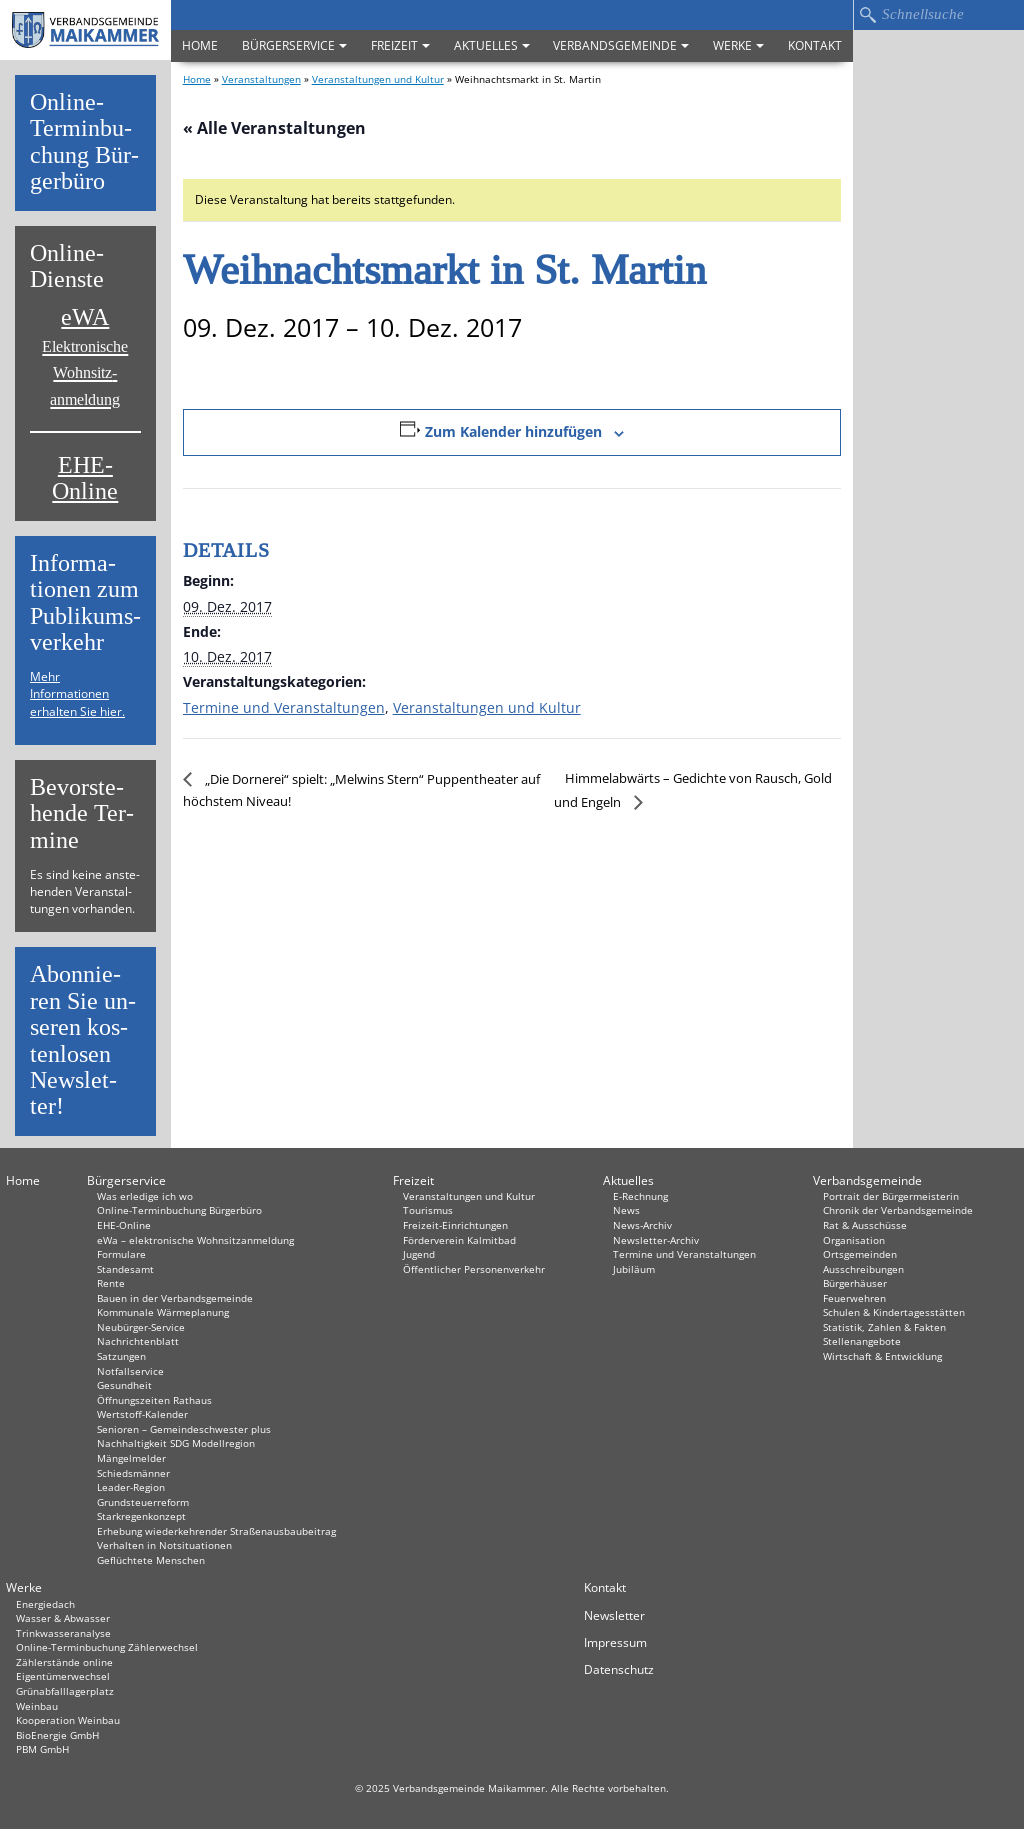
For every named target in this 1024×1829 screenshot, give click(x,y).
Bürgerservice (294, 45)
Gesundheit (124, 1385)
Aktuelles (492, 45)
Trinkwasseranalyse (63, 1633)
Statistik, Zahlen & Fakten (884, 1327)
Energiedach (45, 1604)
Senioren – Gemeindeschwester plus (184, 1429)
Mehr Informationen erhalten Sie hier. (77, 693)
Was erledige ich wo (145, 1196)
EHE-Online (85, 478)
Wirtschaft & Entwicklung (882, 1356)
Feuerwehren (854, 1298)
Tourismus (428, 1210)
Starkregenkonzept (141, 1516)
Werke (738, 45)
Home (200, 45)
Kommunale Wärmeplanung (163, 1312)
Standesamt (125, 1269)
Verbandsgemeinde (621, 45)
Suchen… (867, 15)
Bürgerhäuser (855, 1283)
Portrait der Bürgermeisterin (891, 1196)
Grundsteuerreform (143, 1502)
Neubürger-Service (141, 1327)
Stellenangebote (862, 1341)
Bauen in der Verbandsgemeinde (175, 1298)
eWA (85, 356)
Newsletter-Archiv (656, 1240)
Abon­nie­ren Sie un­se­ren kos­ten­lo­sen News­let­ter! (83, 1040)
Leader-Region (131, 1487)
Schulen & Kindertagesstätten (894, 1312)
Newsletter (614, 1615)
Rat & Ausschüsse (865, 1225)
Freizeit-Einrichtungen (455, 1225)
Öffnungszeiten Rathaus (154, 1400)
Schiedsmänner (133, 1473)
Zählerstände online (64, 1662)
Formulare (121, 1254)
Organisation (854, 1240)
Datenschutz (619, 1669)
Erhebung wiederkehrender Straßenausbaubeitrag (216, 1531)
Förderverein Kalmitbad (459, 1240)
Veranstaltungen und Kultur (378, 79)
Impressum (615, 1642)
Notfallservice (130, 1371)
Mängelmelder (131, 1458)
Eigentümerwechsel (63, 1676)
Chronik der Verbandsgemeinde (898, 1210)
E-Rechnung (640, 1196)
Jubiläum (634, 1269)
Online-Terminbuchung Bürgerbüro (179, 1210)
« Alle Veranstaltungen (274, 128)
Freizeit (400, 45)
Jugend (419, 1254)
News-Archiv (642, 1225)
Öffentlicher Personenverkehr (474, 1269)
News (626, 1210)
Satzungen (121, 1356)
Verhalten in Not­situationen (164, 1545)
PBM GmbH (42, 1749)
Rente (111, 1283)
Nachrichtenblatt (138, 1341)
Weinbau (37, 1706)
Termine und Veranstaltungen (284, 707)
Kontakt (815, 45)
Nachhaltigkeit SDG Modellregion (176, 1443)
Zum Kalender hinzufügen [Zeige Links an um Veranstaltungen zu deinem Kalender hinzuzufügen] (513, 431)
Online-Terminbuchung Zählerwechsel (107, 1647)
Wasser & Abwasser (63, 1618)
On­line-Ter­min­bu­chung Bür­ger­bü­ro (84, 142)
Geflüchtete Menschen (151, 1560)
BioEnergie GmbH (57, 1735)
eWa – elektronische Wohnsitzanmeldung (195, 1240)
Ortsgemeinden (860, 1254)
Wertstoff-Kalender (142, 1414)
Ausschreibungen (863, 1269)
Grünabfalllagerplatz (65, 1691)
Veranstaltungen (261, 79)
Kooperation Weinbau (68, 1720)
